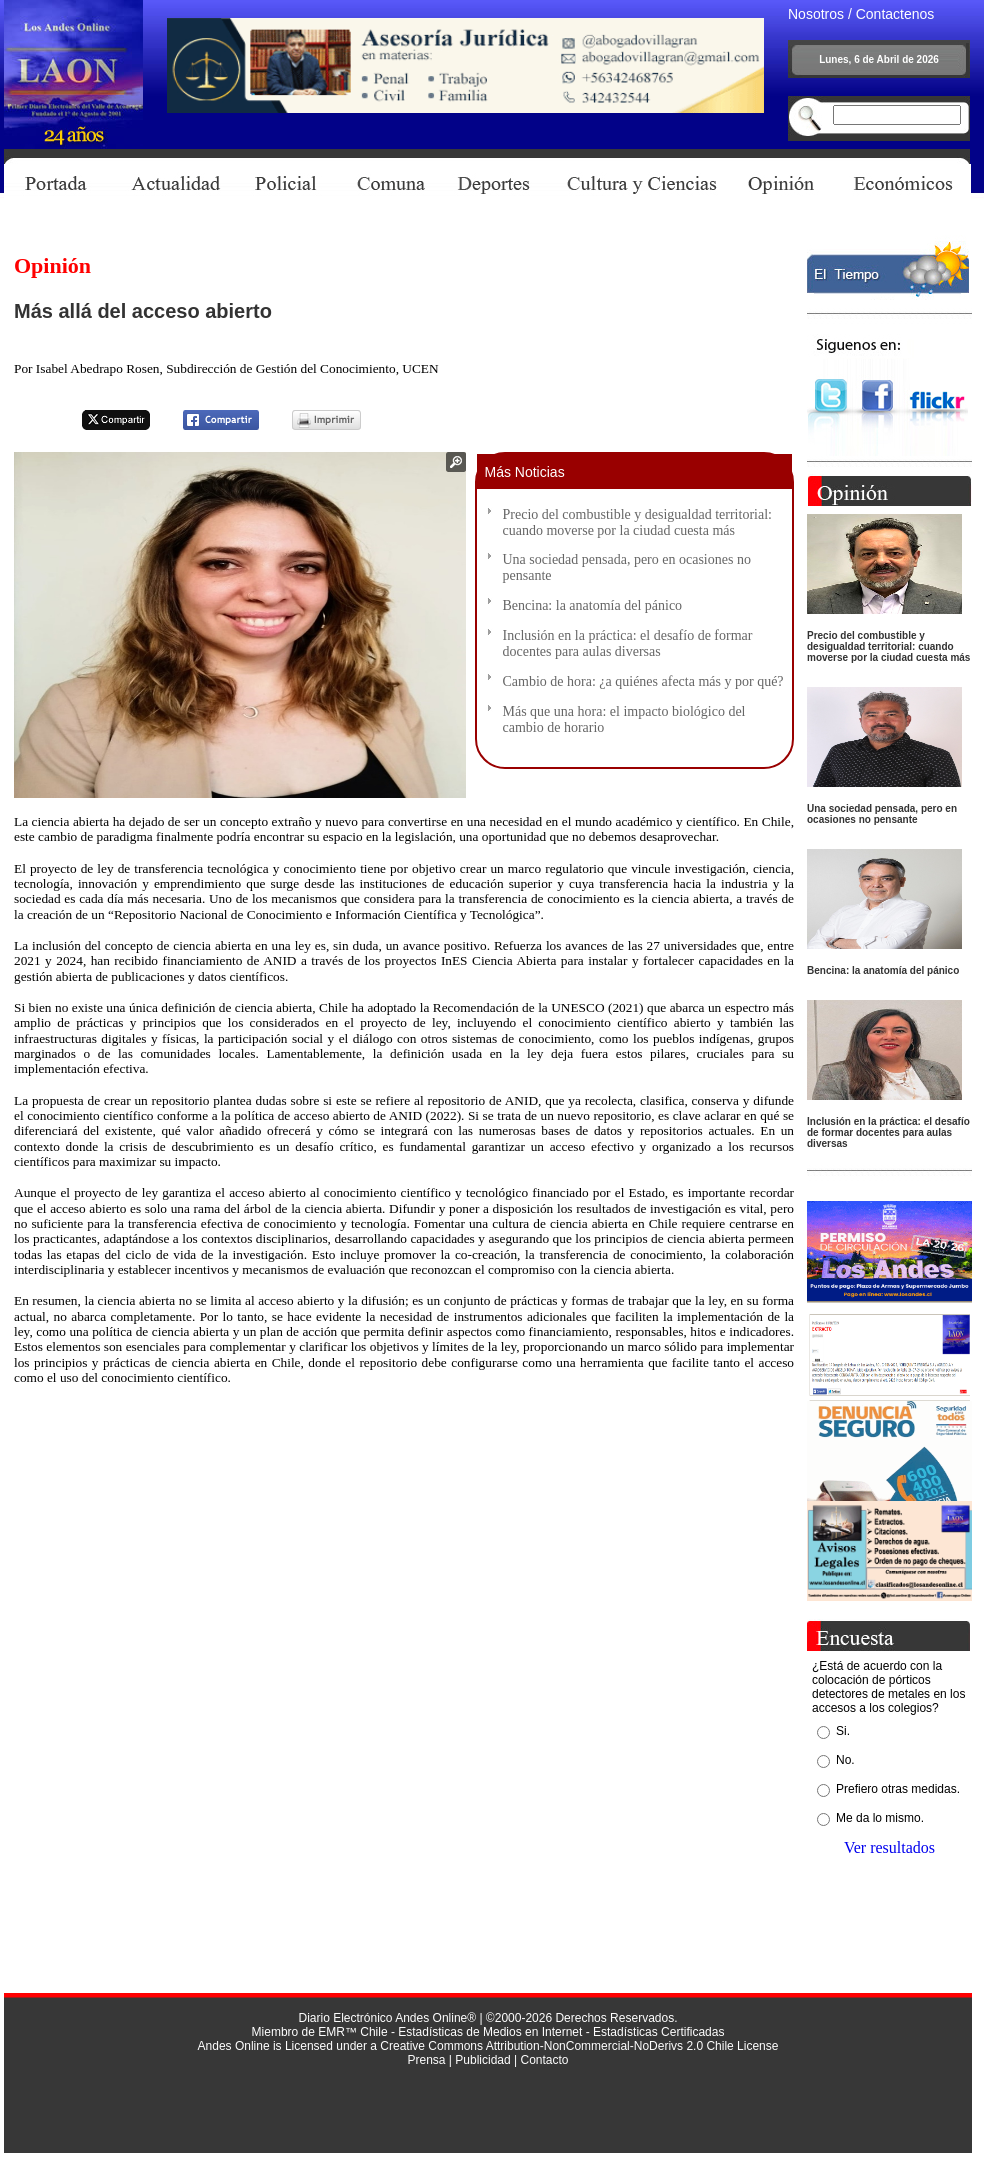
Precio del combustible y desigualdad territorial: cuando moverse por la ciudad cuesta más (637, 522)
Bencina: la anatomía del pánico (593, 605)
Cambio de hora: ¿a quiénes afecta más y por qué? (643, 681)
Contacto (544, 2060)
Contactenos (895, 14)
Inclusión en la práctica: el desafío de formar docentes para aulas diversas (628, 643)
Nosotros (816, 14)
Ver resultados (889, 1847)
